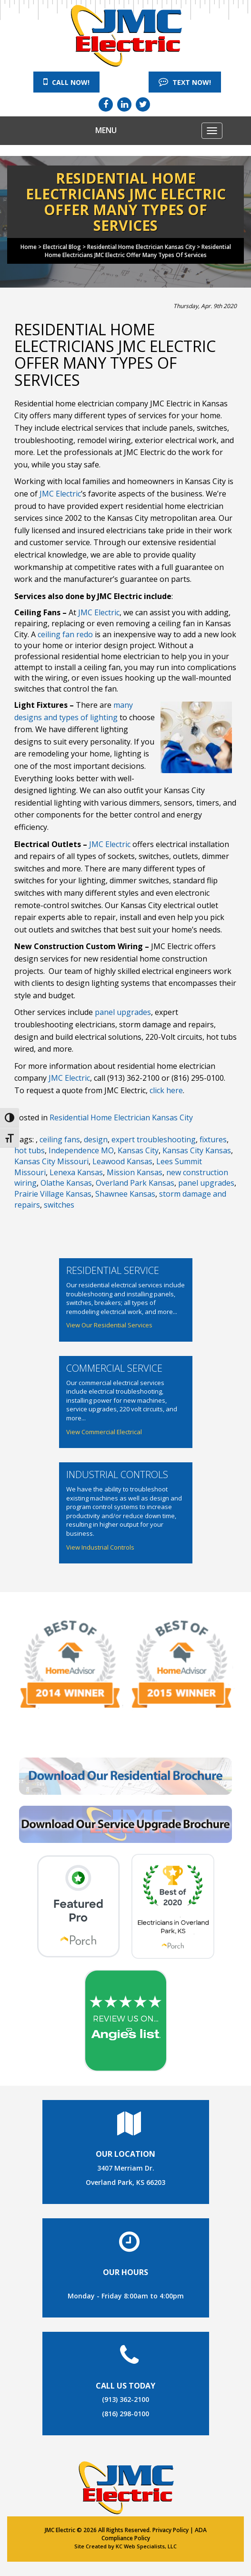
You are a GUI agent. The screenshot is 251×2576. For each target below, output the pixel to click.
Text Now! (185, 82)
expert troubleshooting (153, 1139)
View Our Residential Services (109, 1325)
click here (166, 1090)
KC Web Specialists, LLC (146, 2546)
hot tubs (29, 1150)
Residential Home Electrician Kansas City (121, 1117)
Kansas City (138, 1150)
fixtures (213, 1139)
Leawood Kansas (122, 1161)
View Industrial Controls (100, 1547)
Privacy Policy (170, 2530)
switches (59, 1205)
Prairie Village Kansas (52, 1194)
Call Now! (66, 82)
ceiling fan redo (65, 634)
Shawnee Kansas (125, 1194)
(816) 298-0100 (125, 2413)
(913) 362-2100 (125, 2399)
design (96, 1139)
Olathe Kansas (66, 1183)
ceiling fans (60, 1139)
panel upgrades (123, 1012)
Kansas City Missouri (51, 1161)
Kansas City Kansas (196, 1150)
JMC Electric (60, 493)
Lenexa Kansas (76, 1172)
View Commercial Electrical (104, 1432)
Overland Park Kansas (135, 1183)
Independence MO (81, 1150)
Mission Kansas (134, 1172)
